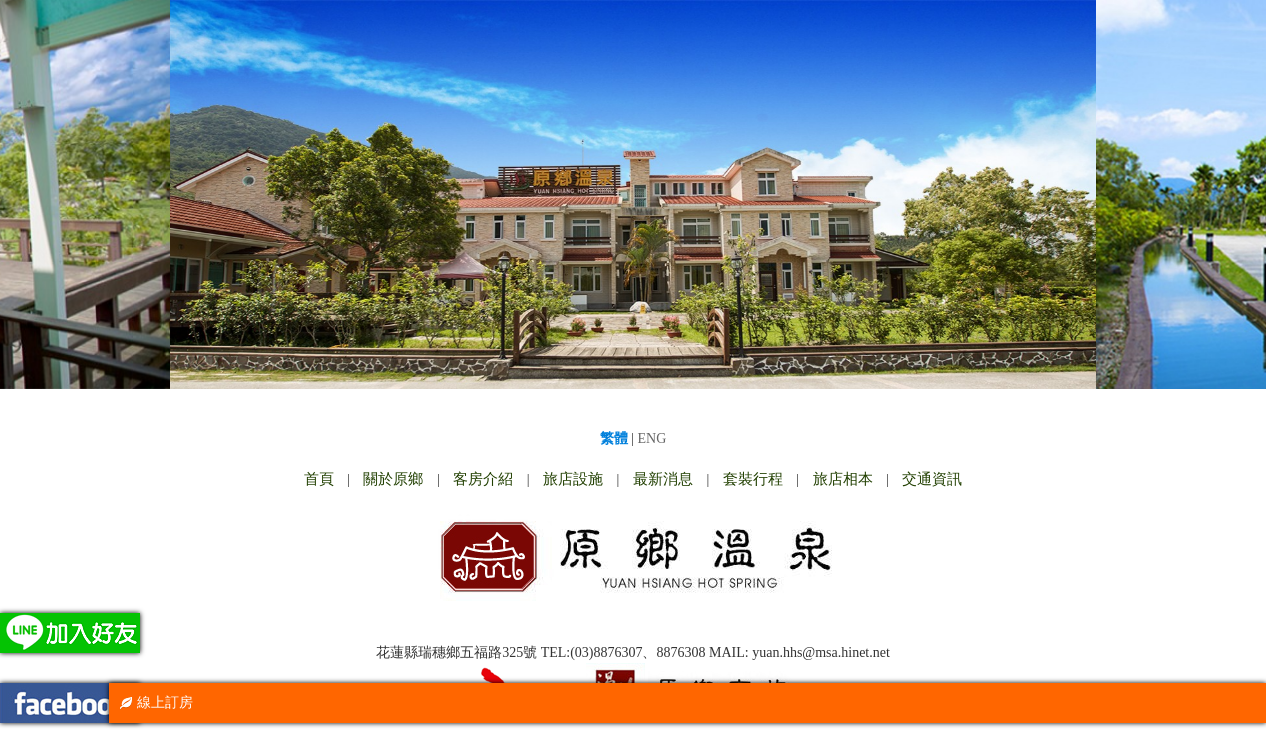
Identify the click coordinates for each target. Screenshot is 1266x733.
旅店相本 (843, 479)
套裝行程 (753, 479)
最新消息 (663, 479)
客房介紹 (483, 479)
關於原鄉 (393, 479)
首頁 (319, 479)
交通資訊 (932, 479)
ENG (652, 438)
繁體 (614, 438)
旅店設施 (573, 479)
